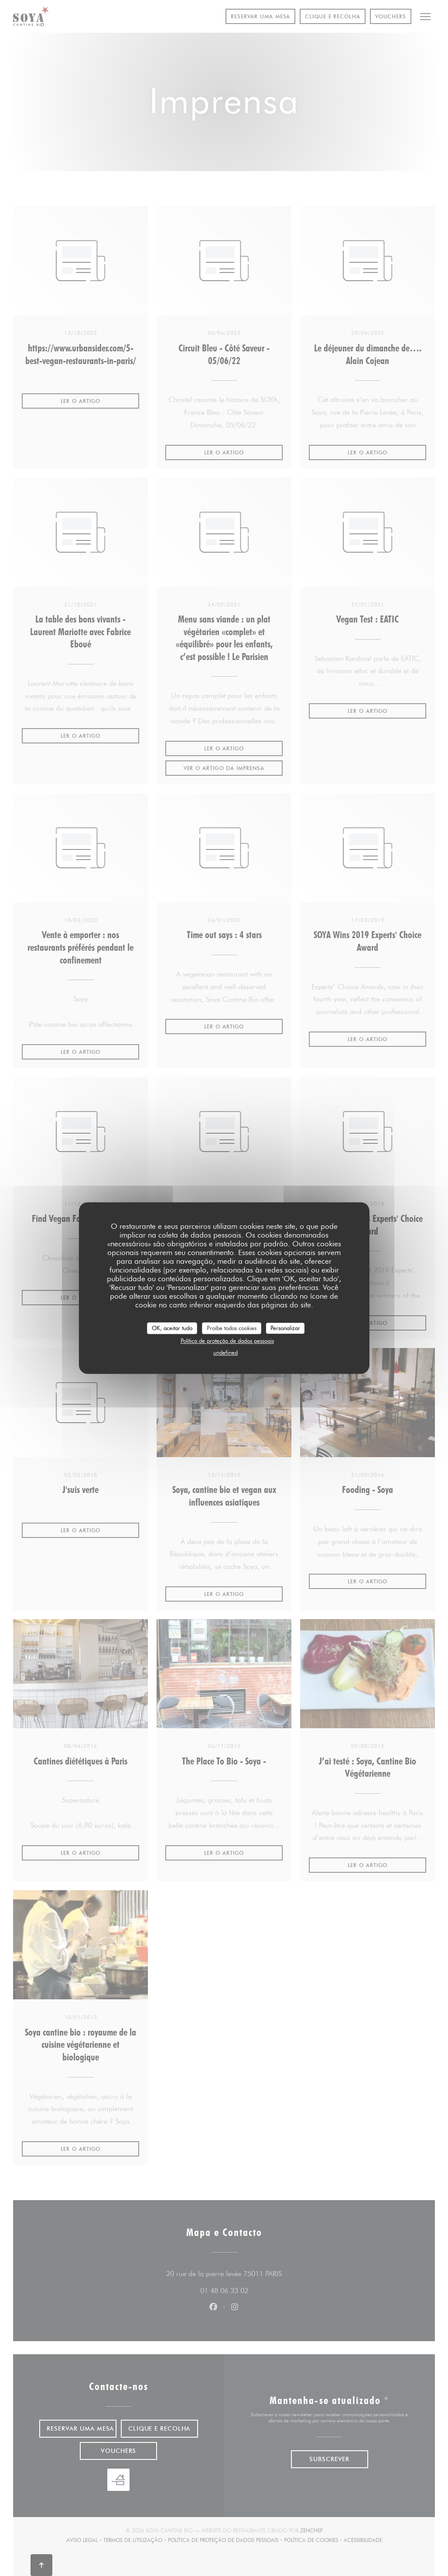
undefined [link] (225, 1352)
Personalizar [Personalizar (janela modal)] (285, 1327)
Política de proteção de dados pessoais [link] (227, 1340)
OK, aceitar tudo (172, 1327)
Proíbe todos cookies (231, 1327)
